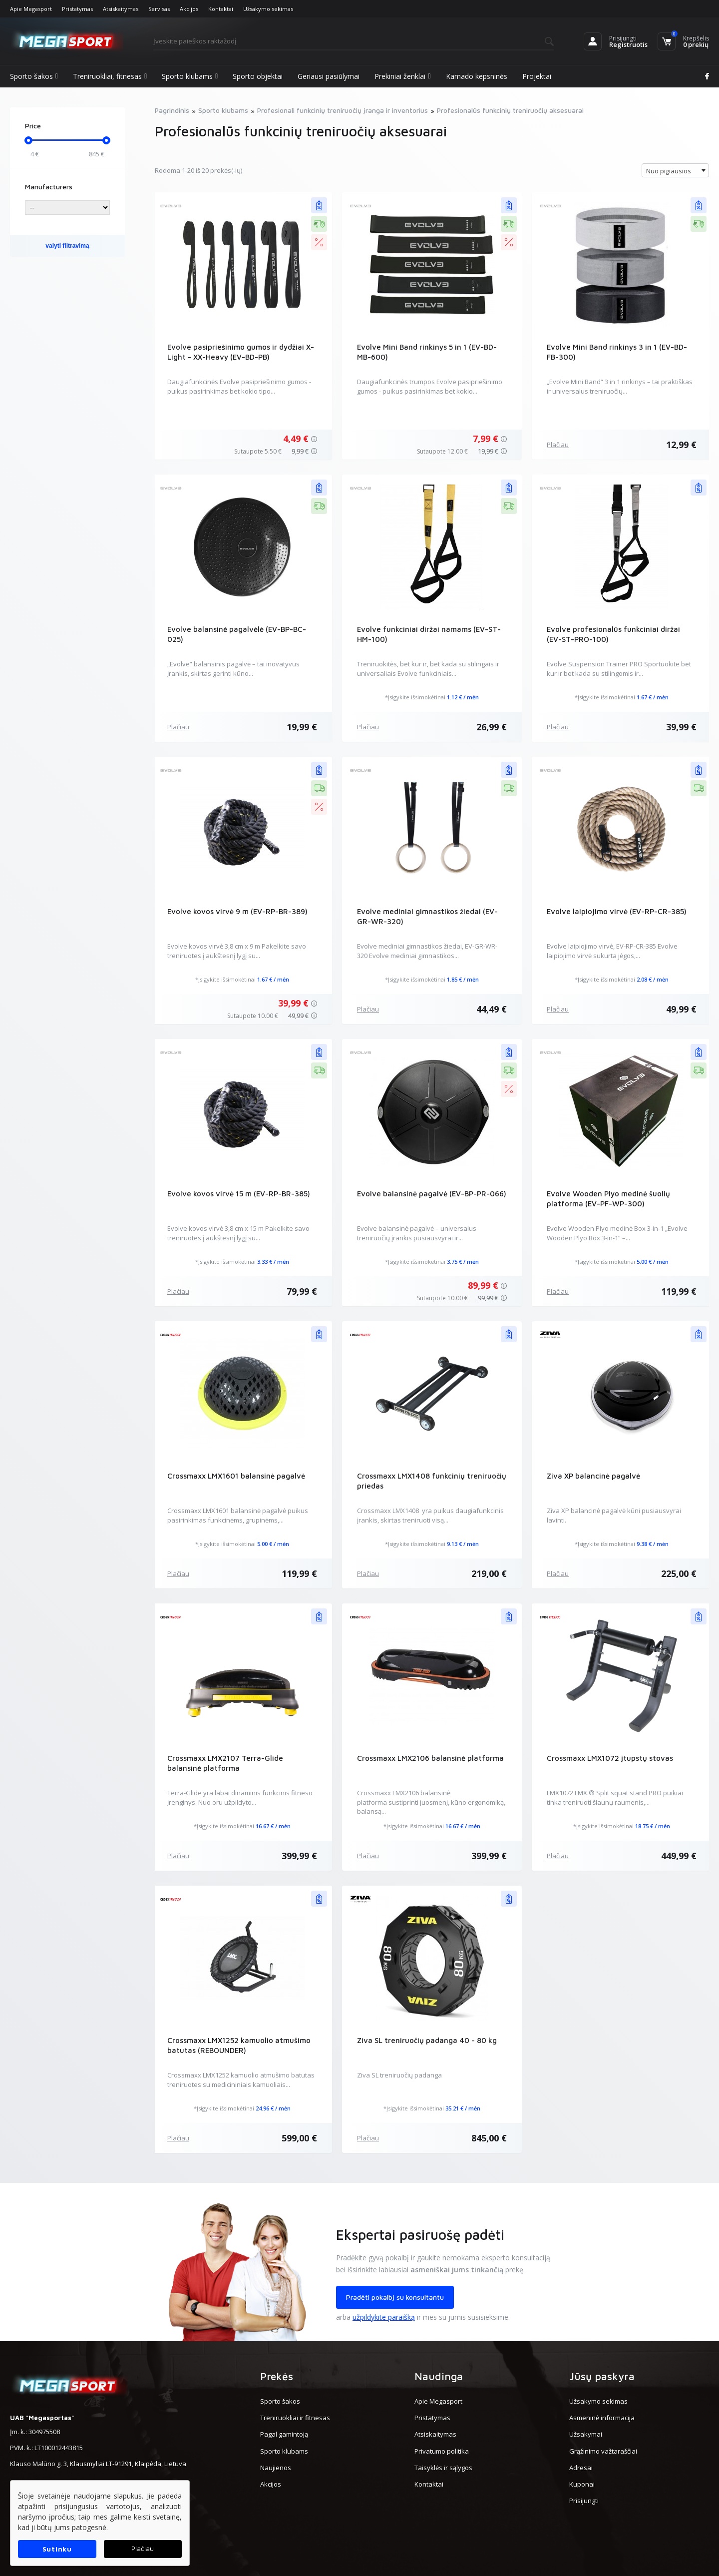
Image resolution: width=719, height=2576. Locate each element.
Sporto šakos (34, 76)
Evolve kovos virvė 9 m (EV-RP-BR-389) (237, 911)
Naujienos (275, 2467)
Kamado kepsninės (476, 76)
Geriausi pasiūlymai (329, 76)
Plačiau (558, 444)
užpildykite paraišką (384, 2317)
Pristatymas (77, 8)
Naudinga (438, 2376)
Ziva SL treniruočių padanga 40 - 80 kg (427, 2040)
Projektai (536, 76)
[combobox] (675, 170)
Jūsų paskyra (602, 2376)
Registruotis (628, 44)
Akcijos (189, 8)
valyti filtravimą (67, 245)
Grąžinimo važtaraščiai (603, 2451)
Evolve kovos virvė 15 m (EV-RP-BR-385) (238, 1193)
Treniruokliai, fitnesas (110, 76)
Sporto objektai (258, 76)
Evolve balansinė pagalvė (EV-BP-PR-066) (431, 1193)
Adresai (581, 2467)
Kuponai (582, 2484)
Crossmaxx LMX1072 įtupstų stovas (610, 1758)
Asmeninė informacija (602, 2417)
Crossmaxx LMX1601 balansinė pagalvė (236, 1476)
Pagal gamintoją (284, 2434)
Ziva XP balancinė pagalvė (593, 1476)
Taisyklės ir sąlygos (443, 2467)
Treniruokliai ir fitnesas (295, 2417)
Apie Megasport (31, 8)
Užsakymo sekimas (268, 8)
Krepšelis (696, 38)
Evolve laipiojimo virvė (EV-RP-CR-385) (617, 911)
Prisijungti (623, 38)
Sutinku (57, 2549)
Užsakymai (585, 2434)
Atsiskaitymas (120, 8)
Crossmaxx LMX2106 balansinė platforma (430, 1758)
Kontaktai (220, 8)
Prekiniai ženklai (402, 76)
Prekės (276, 2376)
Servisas (159, 8)
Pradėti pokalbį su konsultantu (395, 2297)
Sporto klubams (190, 76)
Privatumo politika (441, 2451)
